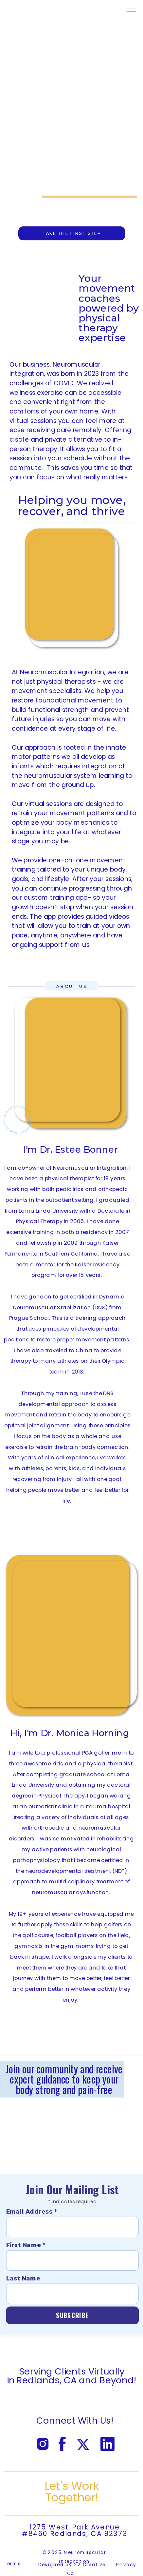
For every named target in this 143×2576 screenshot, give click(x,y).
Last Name (23, 2278)
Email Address (31, 2211)
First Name (25, 2245)
